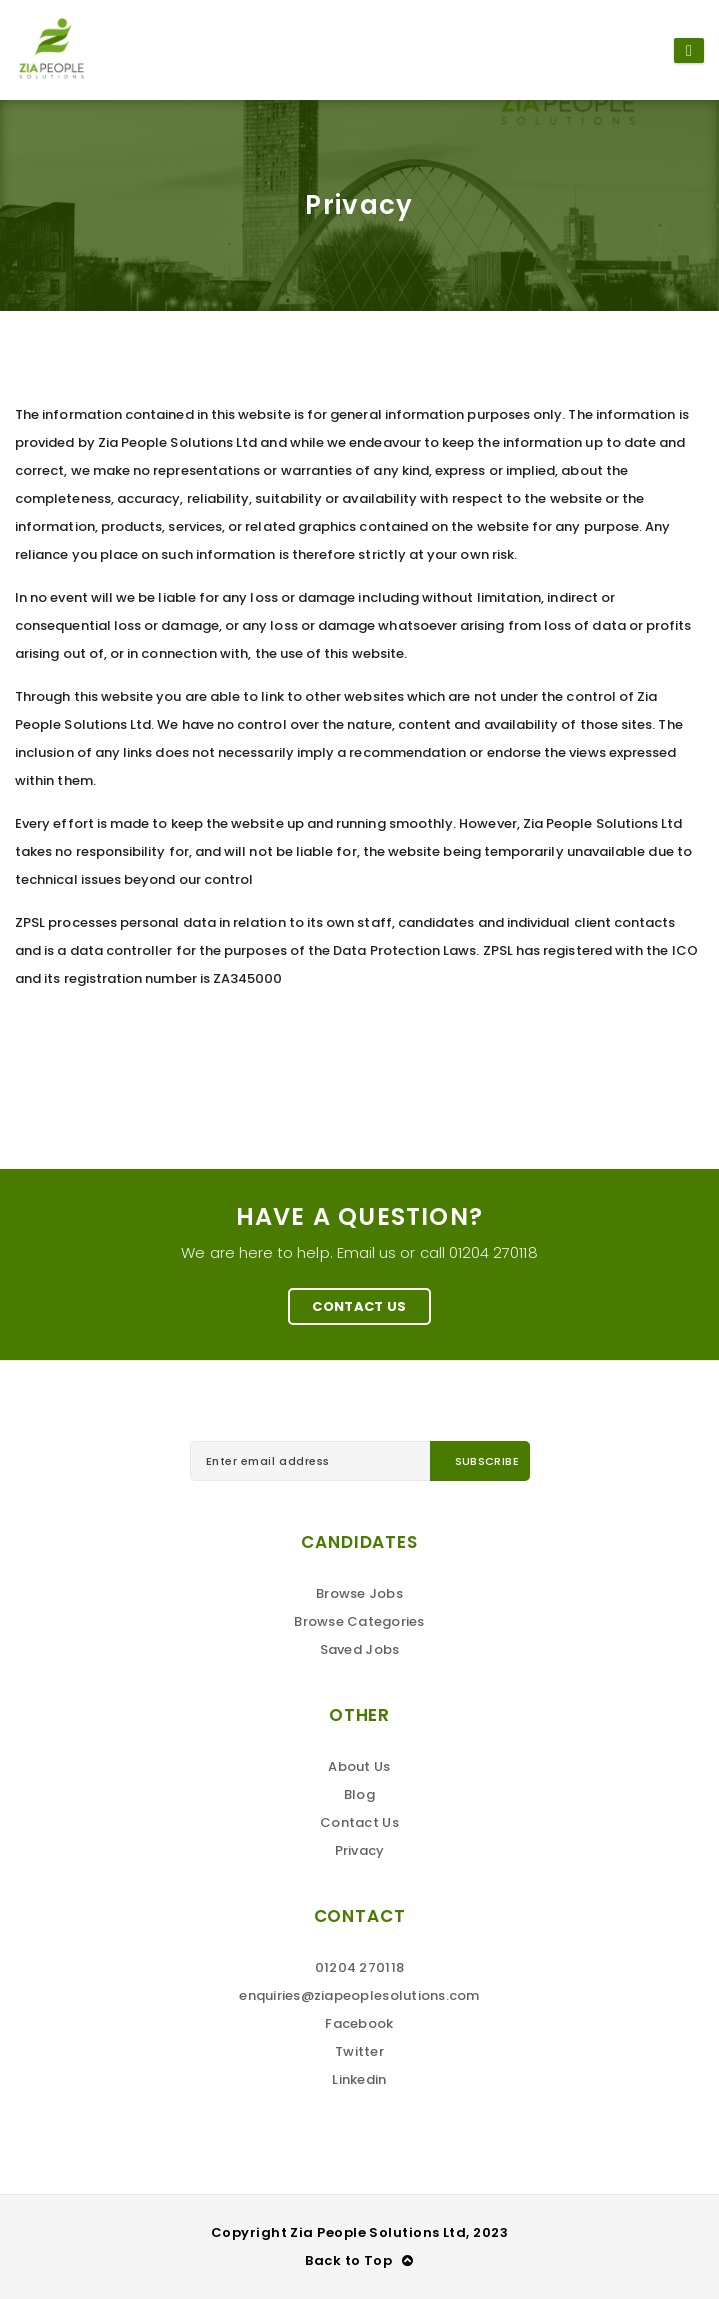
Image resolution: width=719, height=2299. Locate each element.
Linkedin (359, 2079)
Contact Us (359, 1306)
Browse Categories (359, 1621)
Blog (359, 1794)
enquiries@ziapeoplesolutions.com (359, 1995)
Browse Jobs (359, 1593)
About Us (359, 1766)
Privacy (360, 1850)
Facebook (359, 2023)
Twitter (359, 2051)
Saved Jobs (360, 1649)
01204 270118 (359, 1967)
